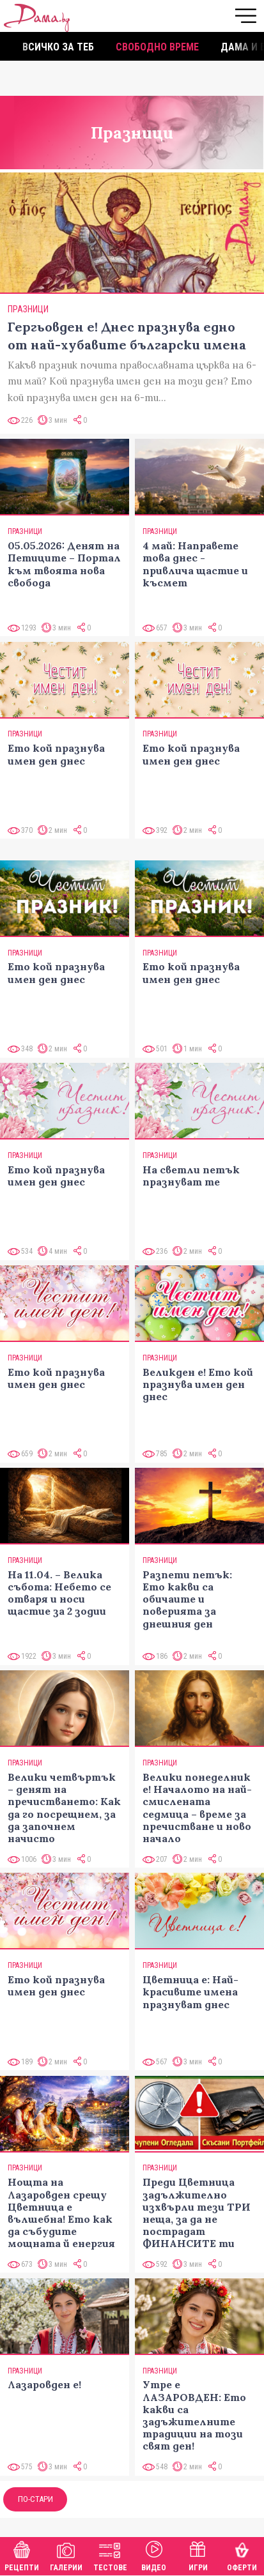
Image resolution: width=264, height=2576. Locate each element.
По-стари (35, 2499)
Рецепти (21, 2554)
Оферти (242, 2554)
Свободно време (157, 47)
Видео (153, 2554)
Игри (198, 2554)
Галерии (66, 2554)
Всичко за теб (58, 47)
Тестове (110, 2554)
